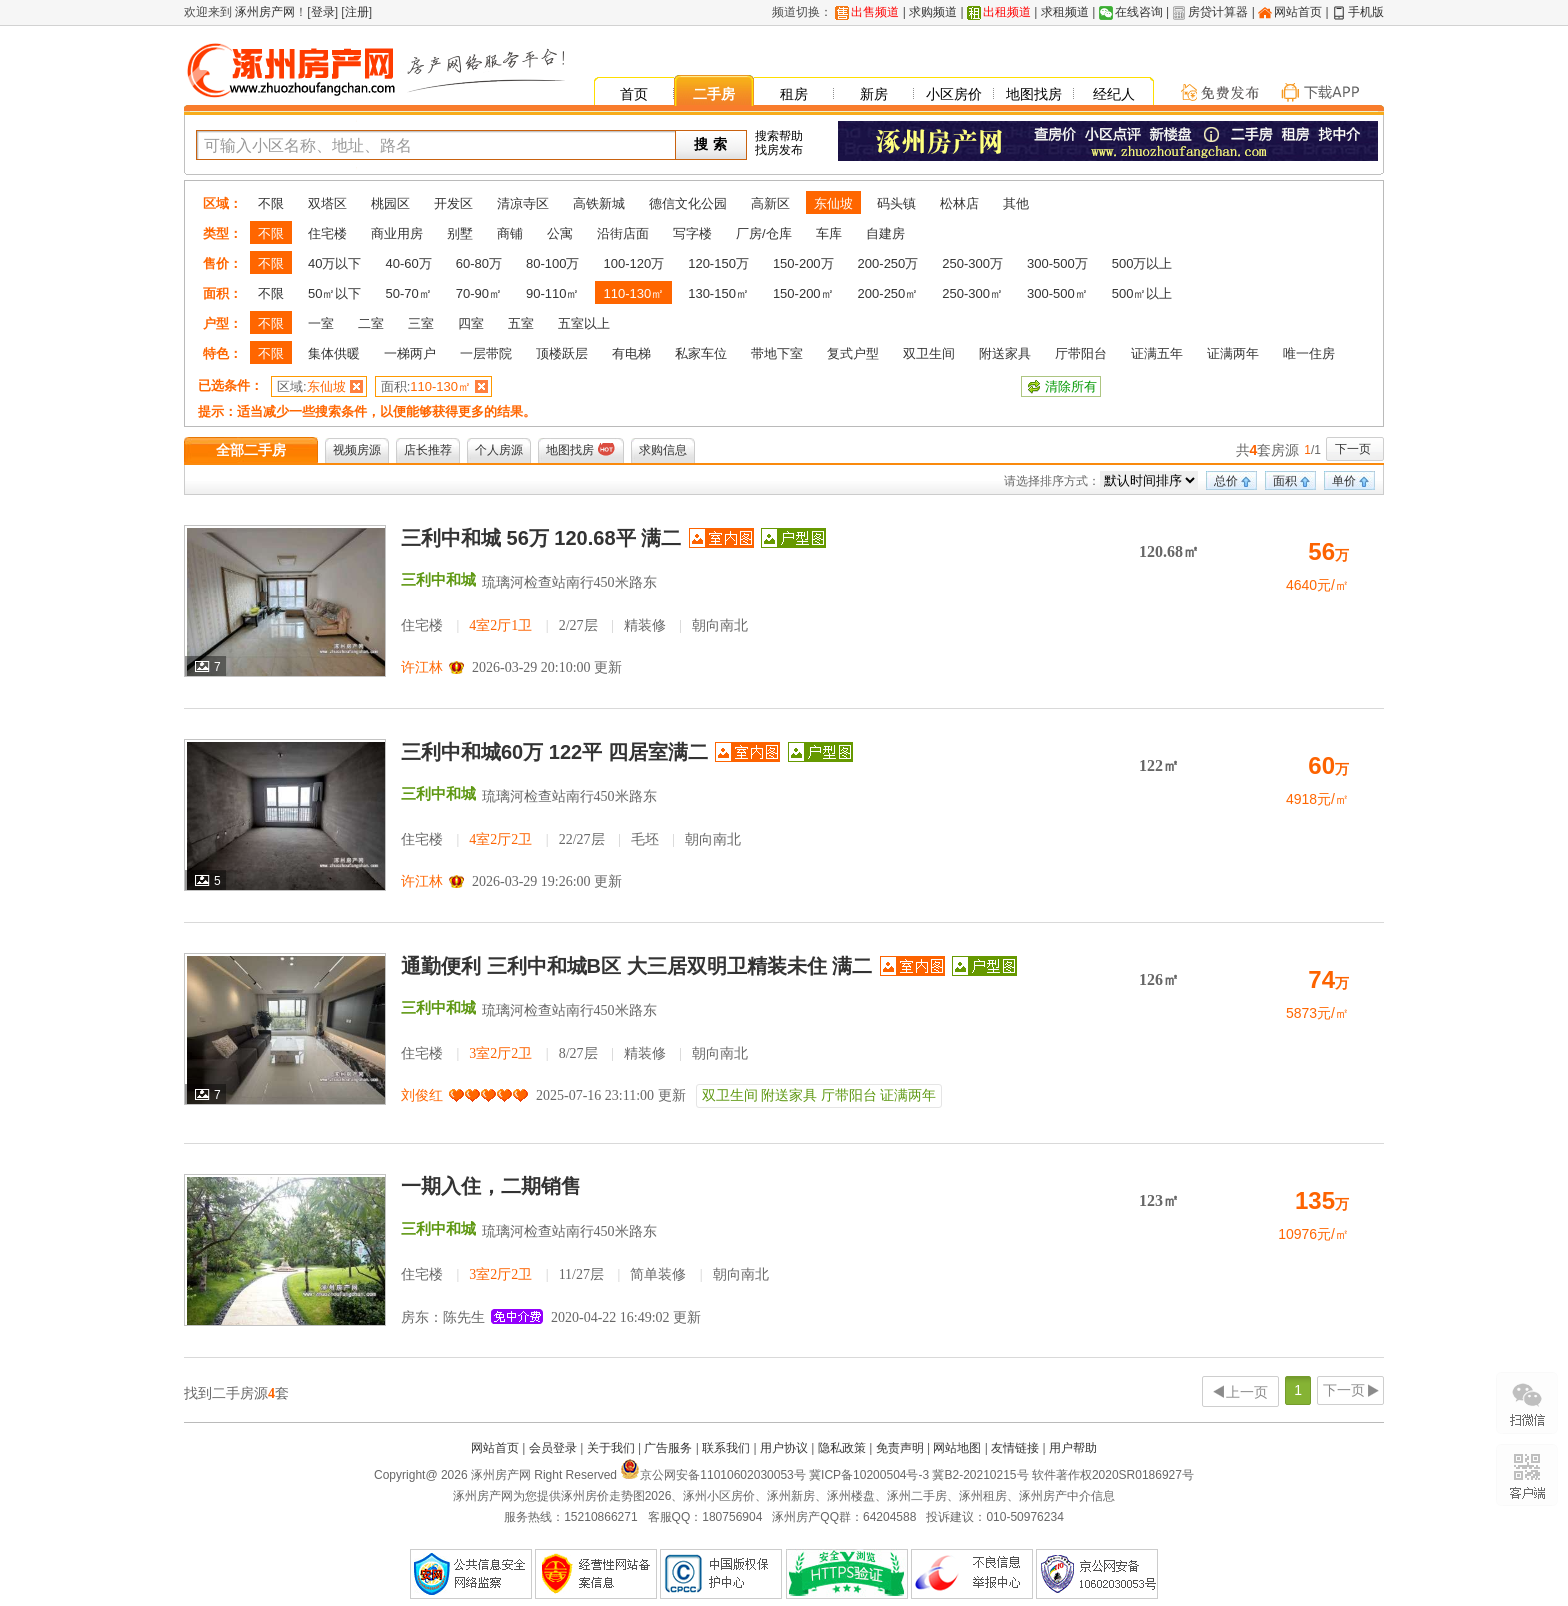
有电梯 (631, 353)
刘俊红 (422, 1095)
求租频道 (1065, 12)
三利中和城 (438, 580)
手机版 (1366, 12)
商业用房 (397, 233)
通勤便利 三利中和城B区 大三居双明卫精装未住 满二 (639, 966)
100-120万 (633, 263)
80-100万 (552, 263)
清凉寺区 (523, 203)
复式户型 (853, 353)
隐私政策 (842, 1448)
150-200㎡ (803, 293)
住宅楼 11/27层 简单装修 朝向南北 (585, 1274)
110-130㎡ (633, 293)
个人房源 (499, 450)
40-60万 (408, 263)
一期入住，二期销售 (491, 1186)
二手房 (714, 94)
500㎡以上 (1142, 293)
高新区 (770, 203)
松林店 (959, 203)
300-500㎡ (1057, 293)
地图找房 (1034, 94)
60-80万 (479, 263)
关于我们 (611, 1448)
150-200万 (803, 263)
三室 (421, 323)
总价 (1226, 481)
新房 (874, 94)
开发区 (453, 203)
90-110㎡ (552, 293)
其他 (1016, 203)
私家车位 (701, 353)
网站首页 (1298, 12)
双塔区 (327, 203)
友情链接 (1015, 1448)
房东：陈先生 (443, 1317)
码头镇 (896, 203)
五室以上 (584, 323)
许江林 (422, 667)
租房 (794, 94)
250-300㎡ (972, 293)
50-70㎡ (408, 293)
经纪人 (1114, 94)
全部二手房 (251, 450)
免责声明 (900, 1448)
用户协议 (784, 1448)
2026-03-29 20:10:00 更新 (547, 667)
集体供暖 (334, 353)
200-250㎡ (888, 293)
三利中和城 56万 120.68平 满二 (544, 538)
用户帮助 (1073, 1448)
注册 (357, 12)
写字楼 (692, 233)
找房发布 (779, 150)
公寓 (560, 233)
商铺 (510, 233)
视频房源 (357, 450)
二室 (371, 323)
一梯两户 (410, 353)
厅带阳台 (1081, 353)
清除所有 (1071, 386)
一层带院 (486, 353)
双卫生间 (929, 353)
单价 (1344, 481)
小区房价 (954, 94)
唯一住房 (1309, 353)
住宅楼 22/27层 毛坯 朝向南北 (571, 839)
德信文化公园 (688, 203)
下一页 (1353, 449)
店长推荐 (428, 450)
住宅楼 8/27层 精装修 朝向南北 (574, 1053)
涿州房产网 (263, 12)
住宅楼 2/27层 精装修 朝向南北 (574, 625)
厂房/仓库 (764, 233)
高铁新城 (599, 203)
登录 (323, 12)
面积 (1285, 481)
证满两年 (1233, 353)
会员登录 (553, 1448)
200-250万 (888, 263)
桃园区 (390, 203)
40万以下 (334, 263)
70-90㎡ (479, 293)
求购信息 (663, 450)
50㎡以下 (334, 293)
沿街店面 (623, 233)
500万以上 (1142, 263)
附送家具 (1005, 353)
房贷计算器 (1218, 12)
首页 (634, 94)
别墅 (460, 233)
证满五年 (1157, 353)
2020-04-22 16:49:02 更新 (626, 1317)
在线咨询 (1139, 12)
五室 (521, 323)
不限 (271, 203)
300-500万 (1057, 263)
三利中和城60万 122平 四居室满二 (554, 752)
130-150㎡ (718, 293)
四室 (471, 323)
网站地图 (957, 1448)
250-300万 (972, 263)
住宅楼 (327, 233)
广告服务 (668, 1448)
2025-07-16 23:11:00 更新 (611, 1095)
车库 (829, 233)
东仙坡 (833, 203)
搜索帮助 (779, 136)
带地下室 (777, 353)
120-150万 (718, 263)
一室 (321, 323)
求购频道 (933, 12)
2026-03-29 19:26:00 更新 (547, 881)
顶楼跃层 (562, 353)
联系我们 (726, 1448)
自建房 (885, 233)
